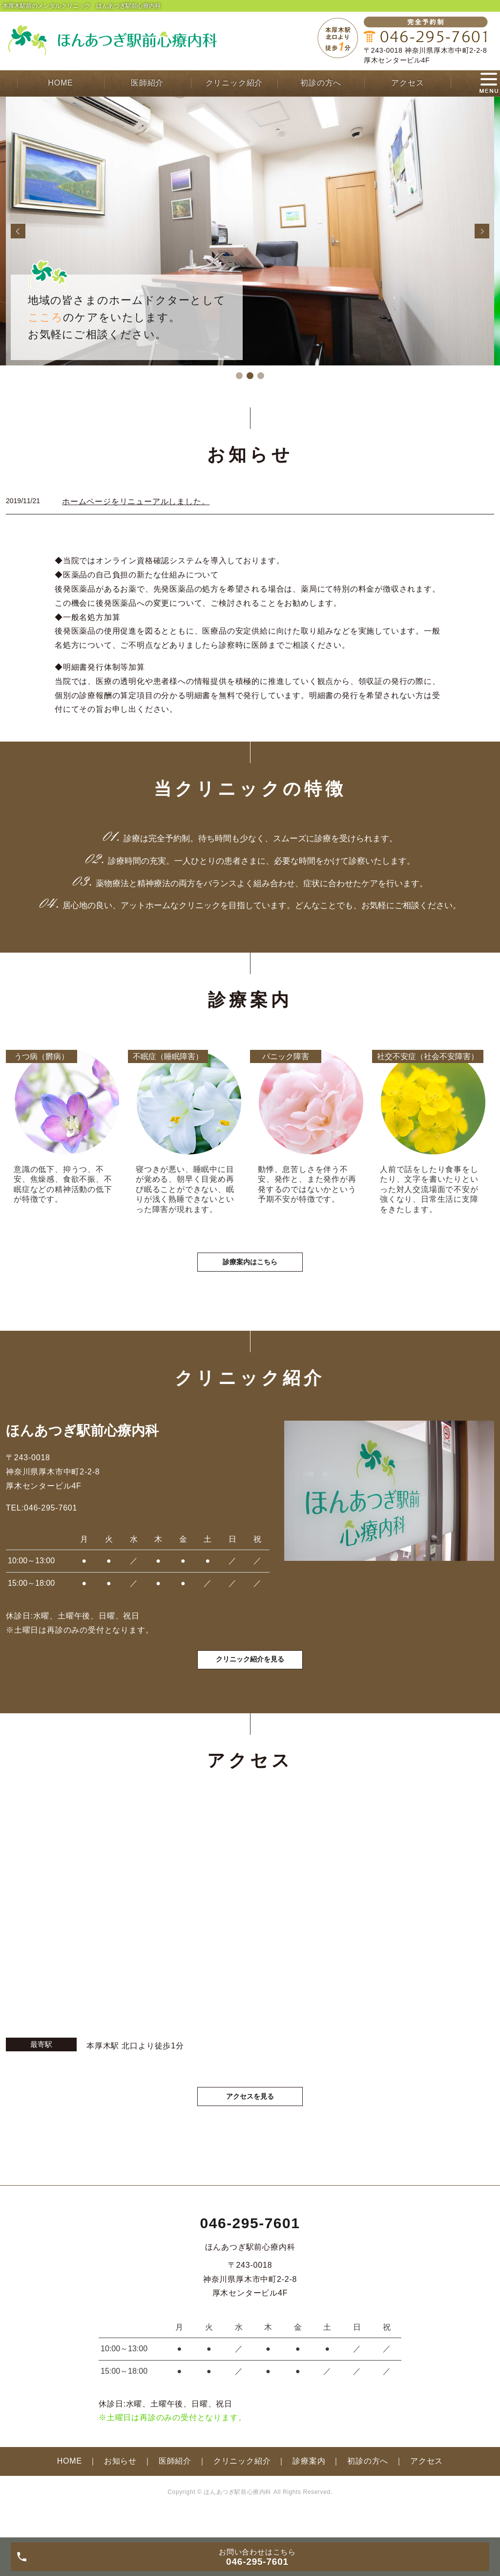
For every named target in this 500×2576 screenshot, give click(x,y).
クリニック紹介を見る (250, 1682)
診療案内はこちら (250, 1275)
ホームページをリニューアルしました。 (135, 501)
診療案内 (308, 2488)
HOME (60, 83)
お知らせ (120, 2488)
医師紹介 (147, 83)
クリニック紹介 (234, 83)
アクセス (407, 83)
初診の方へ (320, 83)
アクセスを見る (250, 2122)
